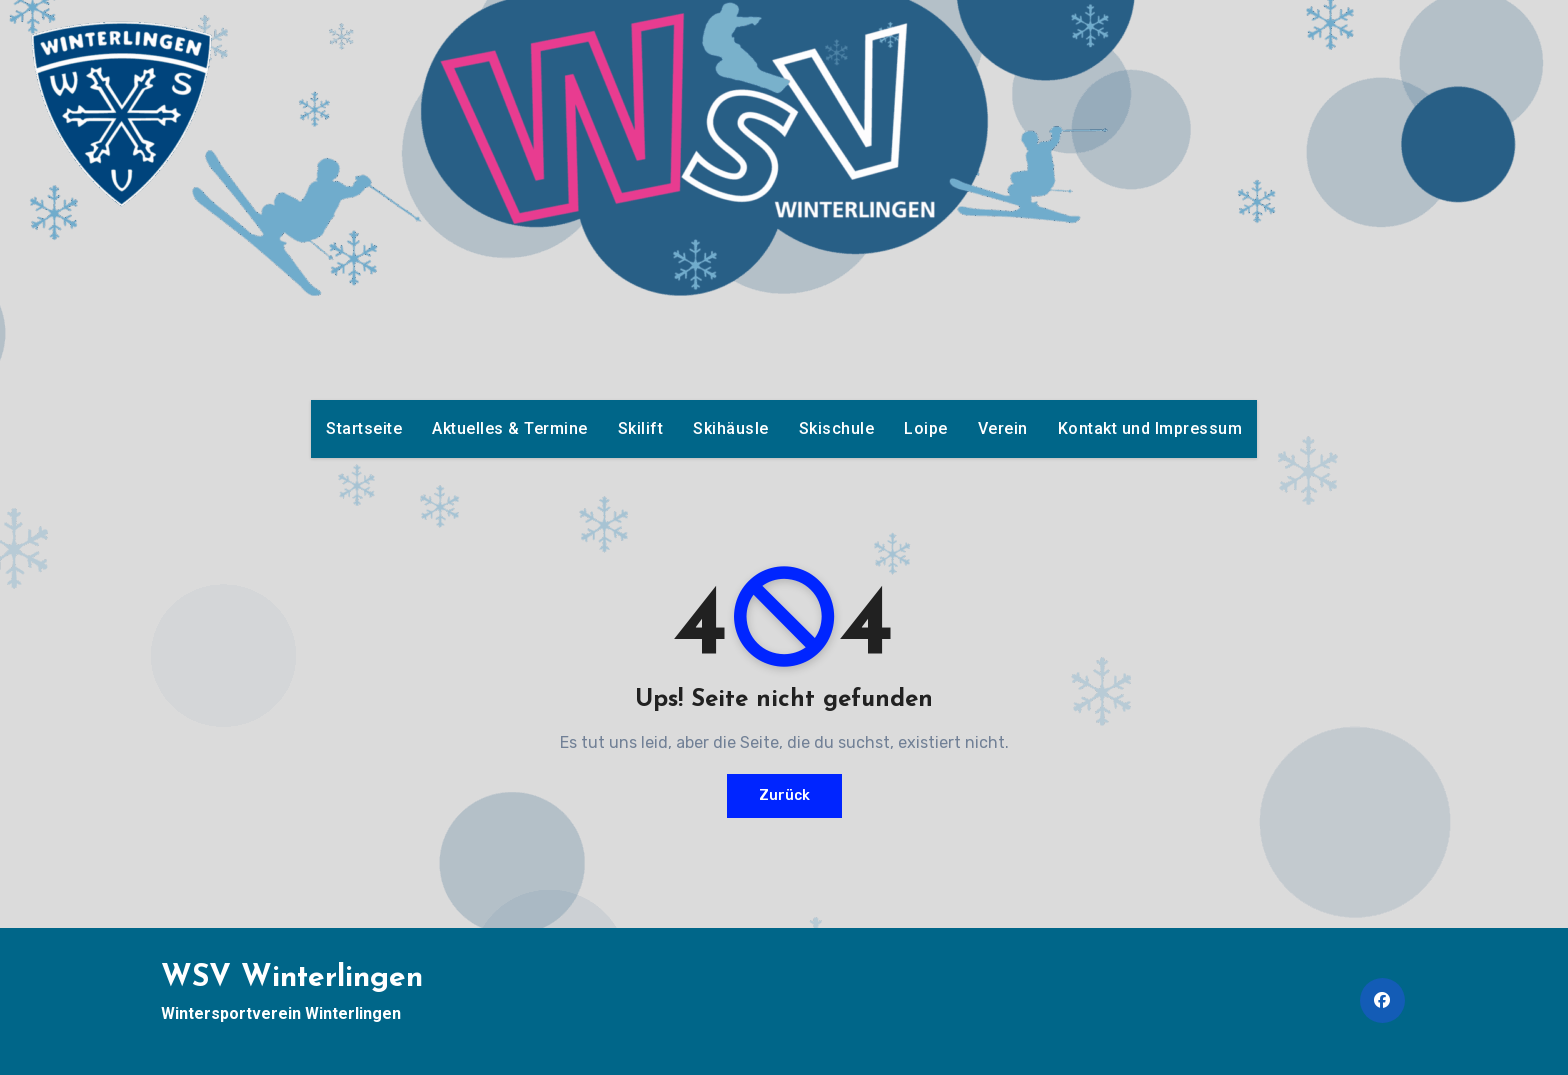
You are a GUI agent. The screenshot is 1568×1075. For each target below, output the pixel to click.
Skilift (641, 428)
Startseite (364, 428)
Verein (1003, 428)
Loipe (926, 428)
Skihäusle (731, 428)
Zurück (784, 795)
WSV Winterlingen (292, 978)
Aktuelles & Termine (510, 428)
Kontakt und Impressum (1150, 428)
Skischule (837, 428)
